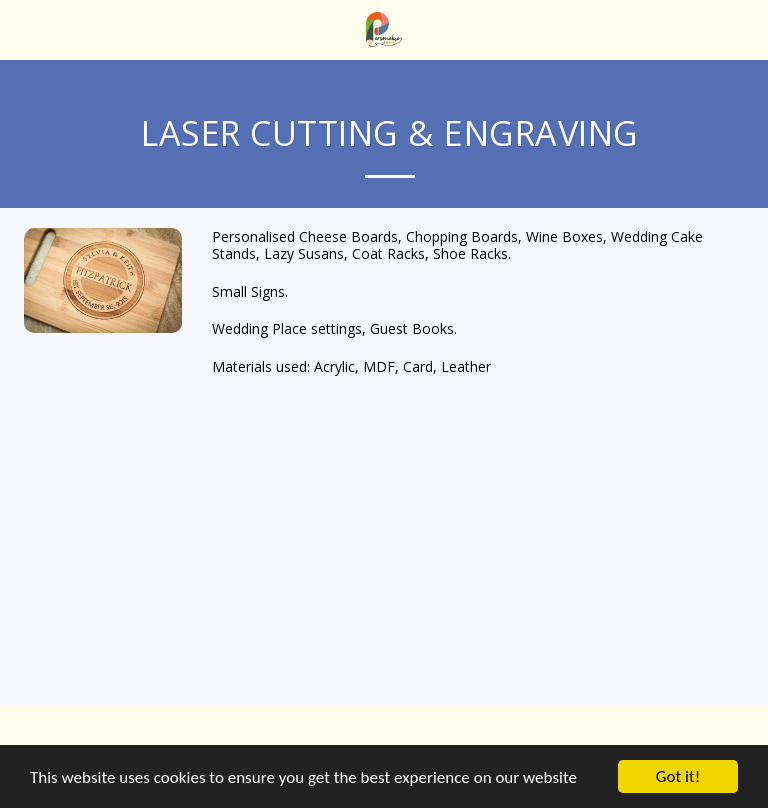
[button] (22, 28)
